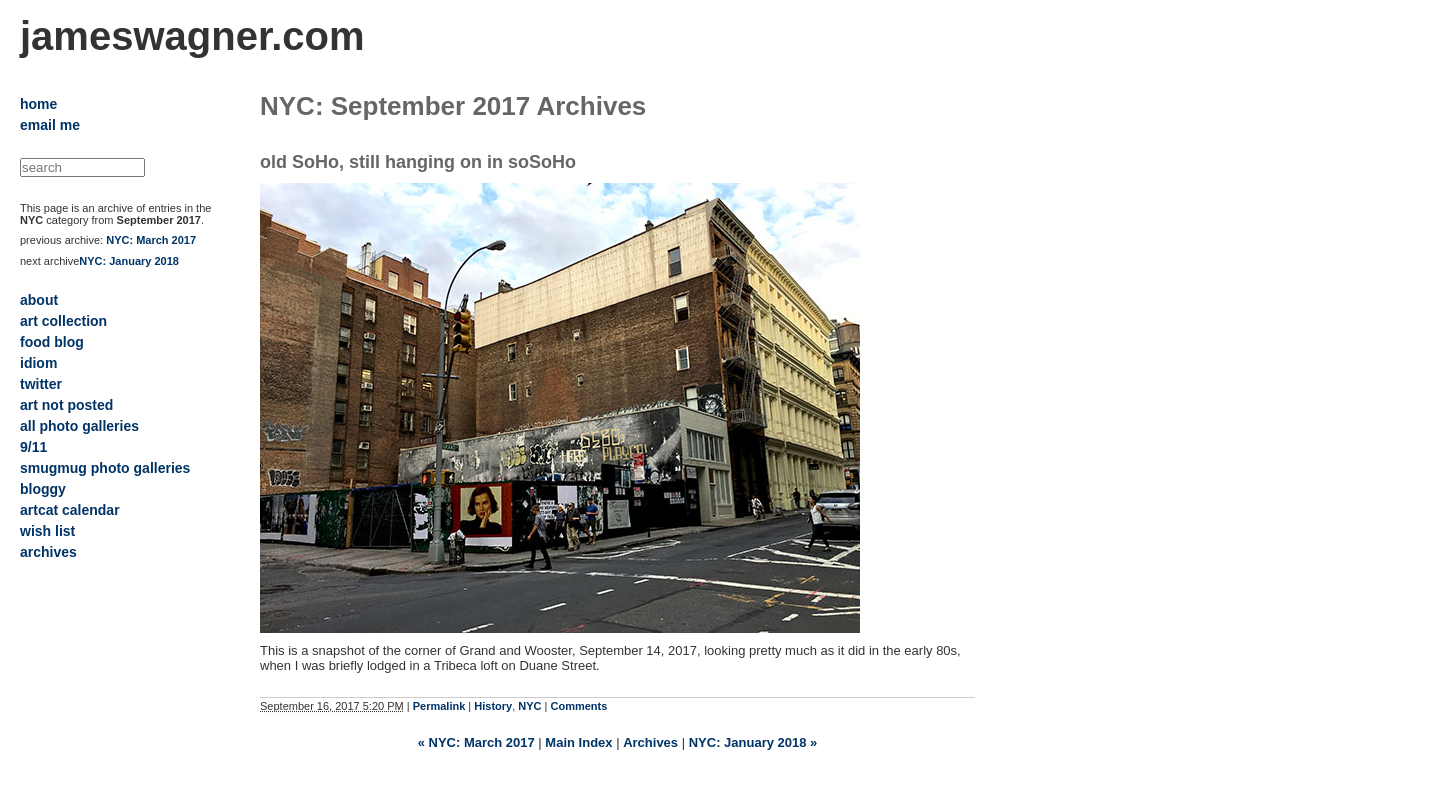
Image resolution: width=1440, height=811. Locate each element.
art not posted (66, 405)
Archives (650, 742)
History (493, 706)
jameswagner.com (192, 36)
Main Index (578, 742)
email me (50, 125)
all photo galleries (79, 426)
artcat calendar (70, 510)
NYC (529, 706)
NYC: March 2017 (151, 240)
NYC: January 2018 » (753, 742)
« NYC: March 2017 (476, 742)
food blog (52, 342)
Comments (579, 706)
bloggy (43, 489)
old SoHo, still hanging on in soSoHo (418, 162)
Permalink (439, 706)
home (38, 104)
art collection (63, 321)
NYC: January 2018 (129, 261)
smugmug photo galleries (105, 468)
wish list (47, 531)
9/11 (33, 447)
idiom (38, 363)
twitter (41, 384)
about (39, 300)
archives (48, 552)
